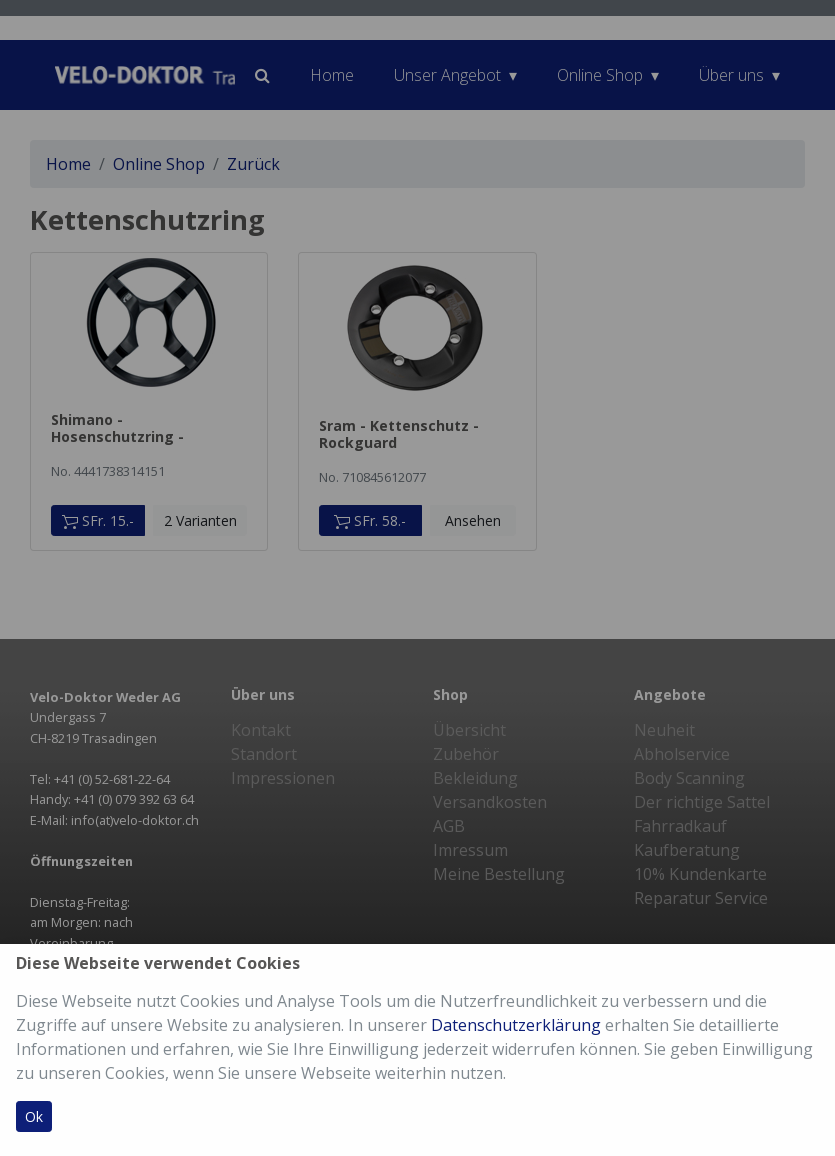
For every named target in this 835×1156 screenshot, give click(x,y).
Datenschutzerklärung (516, 1025)
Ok (34, 1116)
